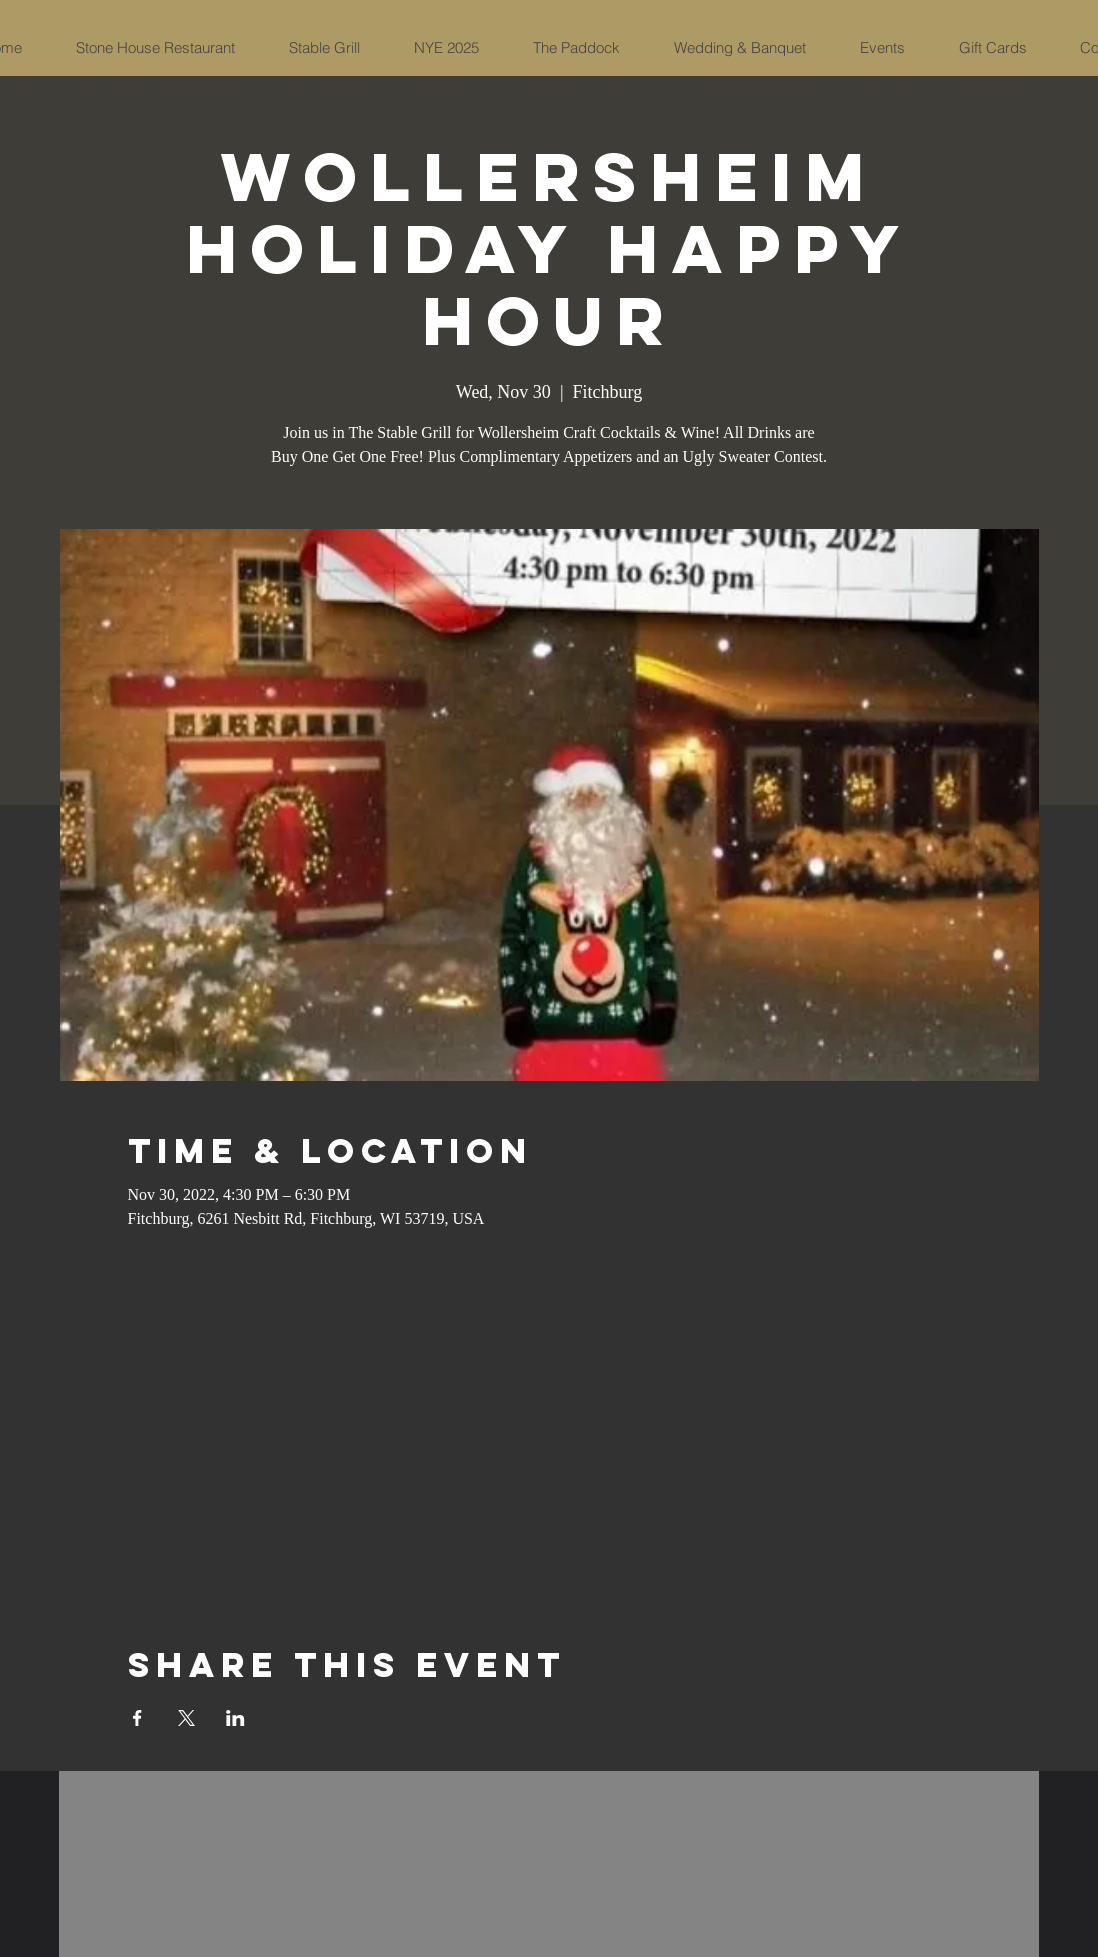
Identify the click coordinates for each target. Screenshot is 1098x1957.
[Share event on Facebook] (137, 1718)
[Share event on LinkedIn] (235, 1718)
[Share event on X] (186, 1718)
